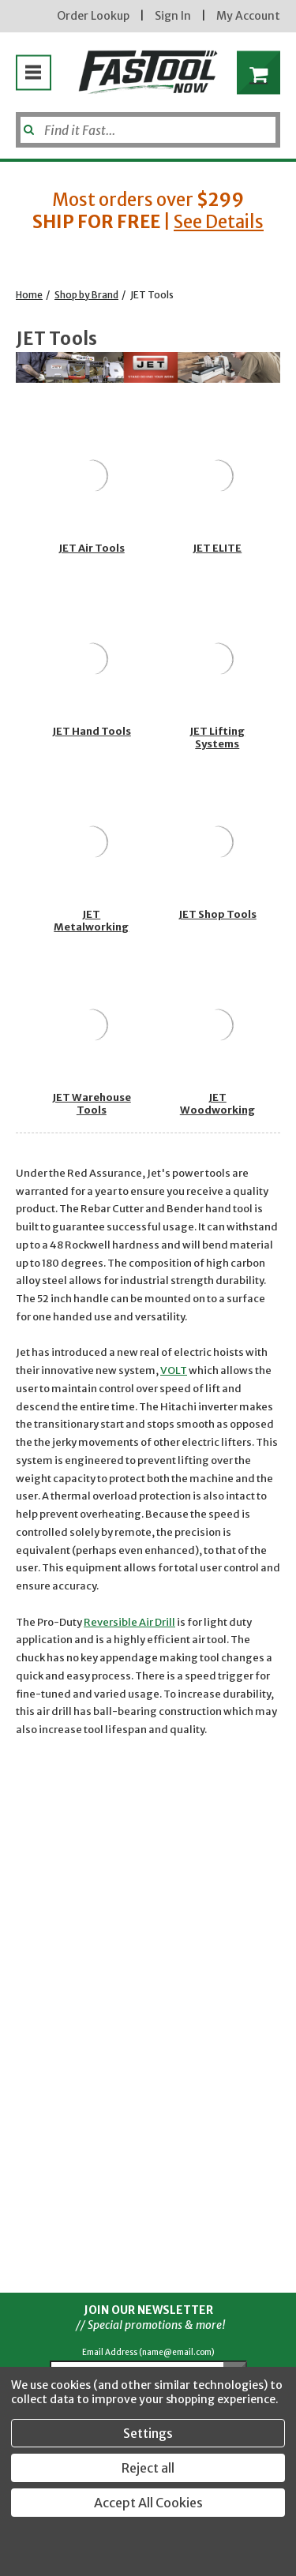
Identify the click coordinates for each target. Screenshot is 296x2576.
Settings (148, 2433)
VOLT (173, 1370)
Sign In (173, 16)
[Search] (148, 130)
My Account (248, 16)
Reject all (148, 2468)
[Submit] (27, 124)
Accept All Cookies (148, 2502)
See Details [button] (219, 222)
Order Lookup (93, 16)
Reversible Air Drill (129, 1622)
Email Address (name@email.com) (148, 2352)
